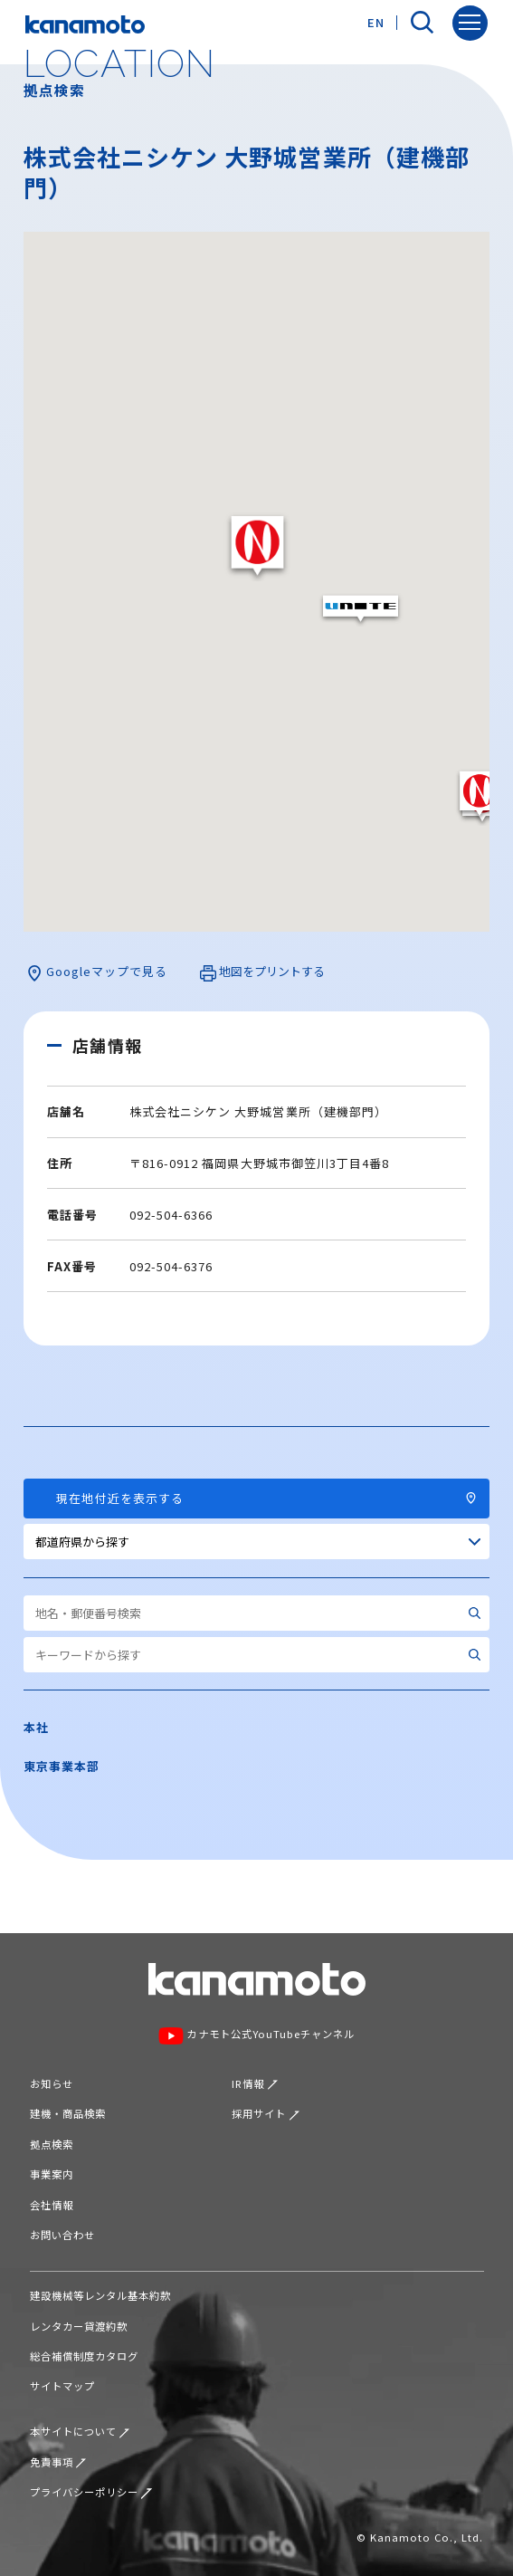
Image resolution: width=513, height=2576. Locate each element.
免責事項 (58, 2462)
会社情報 (51, 2205)
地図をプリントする (262, 972)
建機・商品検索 (68, 2113)
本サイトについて (80, 2431)
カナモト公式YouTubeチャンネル (256, 2035)
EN (376, 22)
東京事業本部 (62, 1766)
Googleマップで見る (96, 972)
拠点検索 (51, 2144)
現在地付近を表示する (257, 1498)
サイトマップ (62, 2386)
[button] (257, 546)
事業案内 (51, 2174)
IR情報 (255, 2083)
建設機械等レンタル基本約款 (101, 2295)
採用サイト (265, 2113)
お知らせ (51, 2083)
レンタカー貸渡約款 (79, 2326)
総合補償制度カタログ (84, 2356)
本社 (36, 1727)
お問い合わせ (62, 2234)
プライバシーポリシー (91, 2492)
